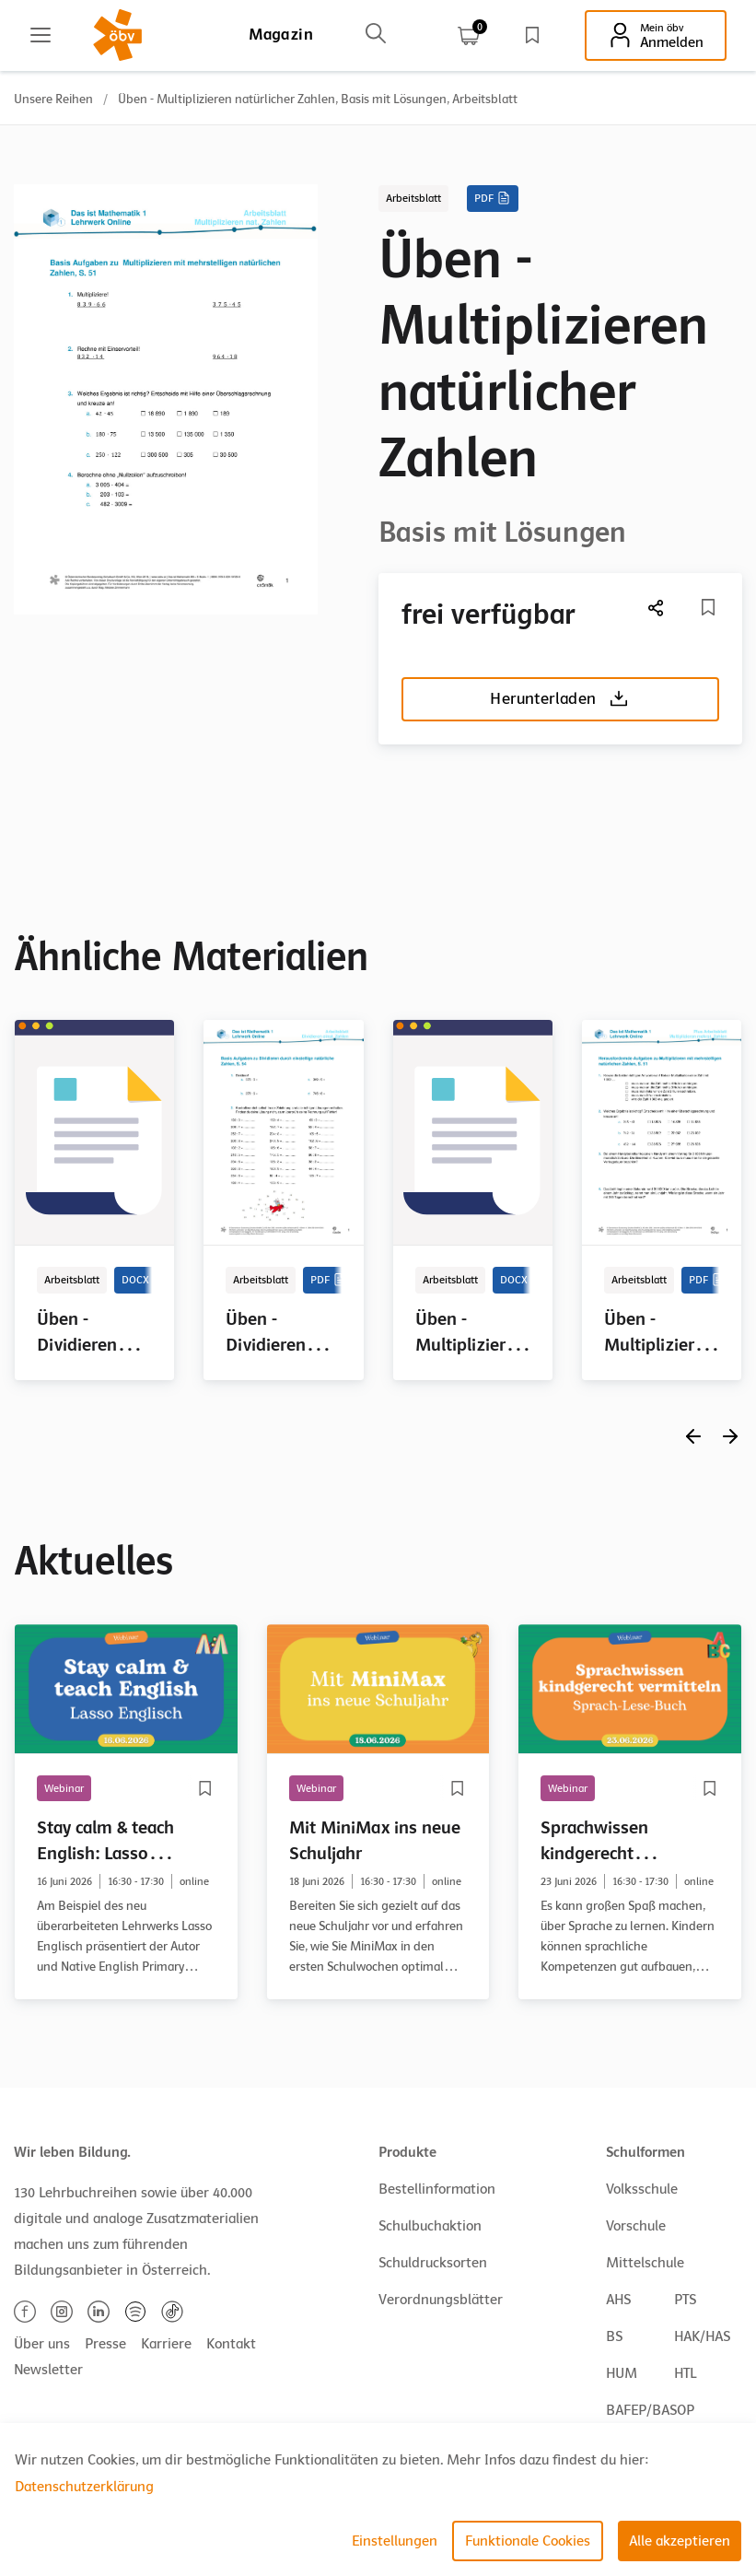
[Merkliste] (708, 607)
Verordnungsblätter (440, 2299)
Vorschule (636, 2226)
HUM (621, 2373)
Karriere (166, 2344)
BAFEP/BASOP (650, 2410)
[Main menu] (40, 35)
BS (614, 2336)
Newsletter (48, 2369)
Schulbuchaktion (430, 2226)
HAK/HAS (702, 2336)
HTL (685, 2373)
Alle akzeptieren (679, 2541)
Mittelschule (645, 2262)
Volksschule (642, 2189)
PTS (685, 2299)
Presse (105, 2344)
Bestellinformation (436, 2189)
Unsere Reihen (53, 99)
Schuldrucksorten (432, 2262)
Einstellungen (394, 2541)
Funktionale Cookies (527, 2541)
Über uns (42, 2344)
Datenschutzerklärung (84, 2486)
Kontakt (231, 2344)
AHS (618, 2299)
